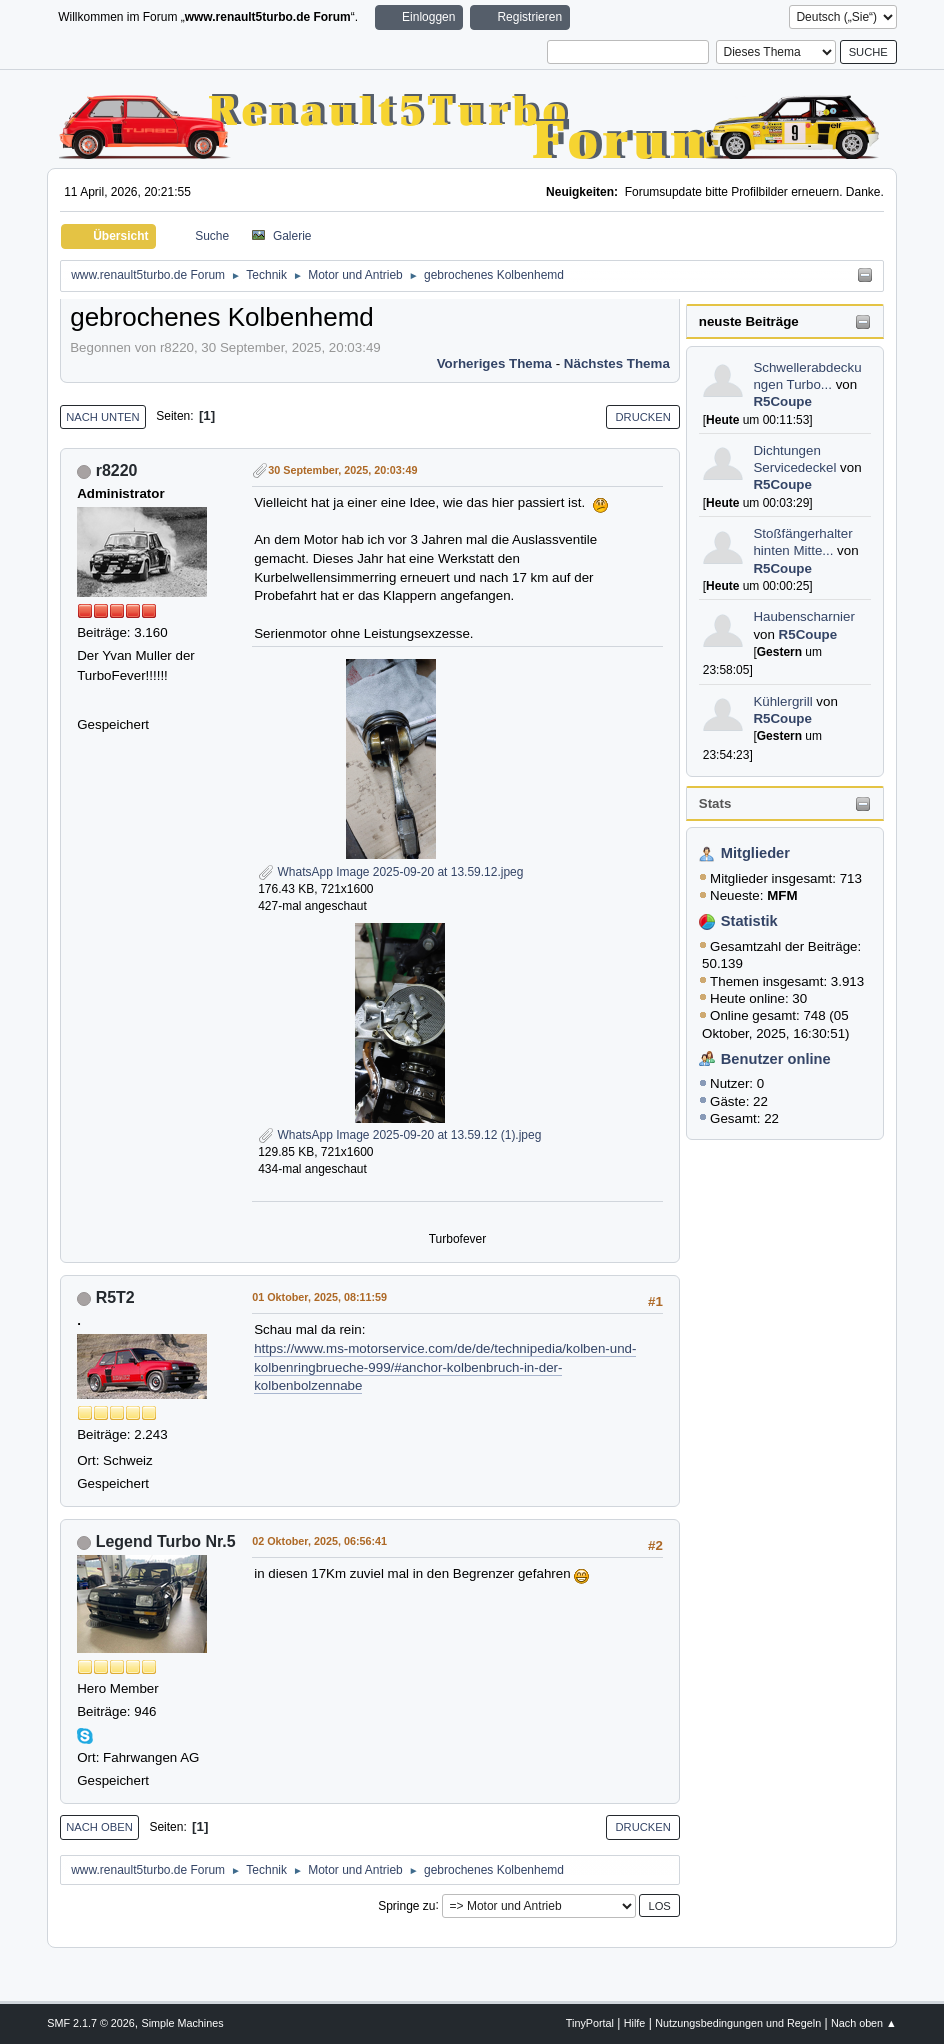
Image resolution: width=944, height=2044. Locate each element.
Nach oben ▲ (864, 2023)
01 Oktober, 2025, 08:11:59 (319, 1297)
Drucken (642, 417)
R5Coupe (782, 401)
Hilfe (635, 2023)
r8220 (117, 470)
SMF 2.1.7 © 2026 (91, 2023)
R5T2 (115, 1297)
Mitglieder (755, 853)
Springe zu (406, 1905)
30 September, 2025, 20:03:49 (342, 470)
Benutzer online (776, 1059)
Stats (715, 803)
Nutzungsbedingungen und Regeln (738, 2023)
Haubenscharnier (804, 616)
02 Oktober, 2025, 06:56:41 (319, 1541)
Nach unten (102, 417)
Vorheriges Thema (494, 363)
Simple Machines (183, 2023)
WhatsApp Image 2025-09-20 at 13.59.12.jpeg (390, 872)
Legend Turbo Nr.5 (166, 1541)
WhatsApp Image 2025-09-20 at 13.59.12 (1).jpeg (399, 1135)
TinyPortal (590, 2023)
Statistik (749, 921)
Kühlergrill (782, 701)
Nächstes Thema (617, 363)
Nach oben (99, 1827)
